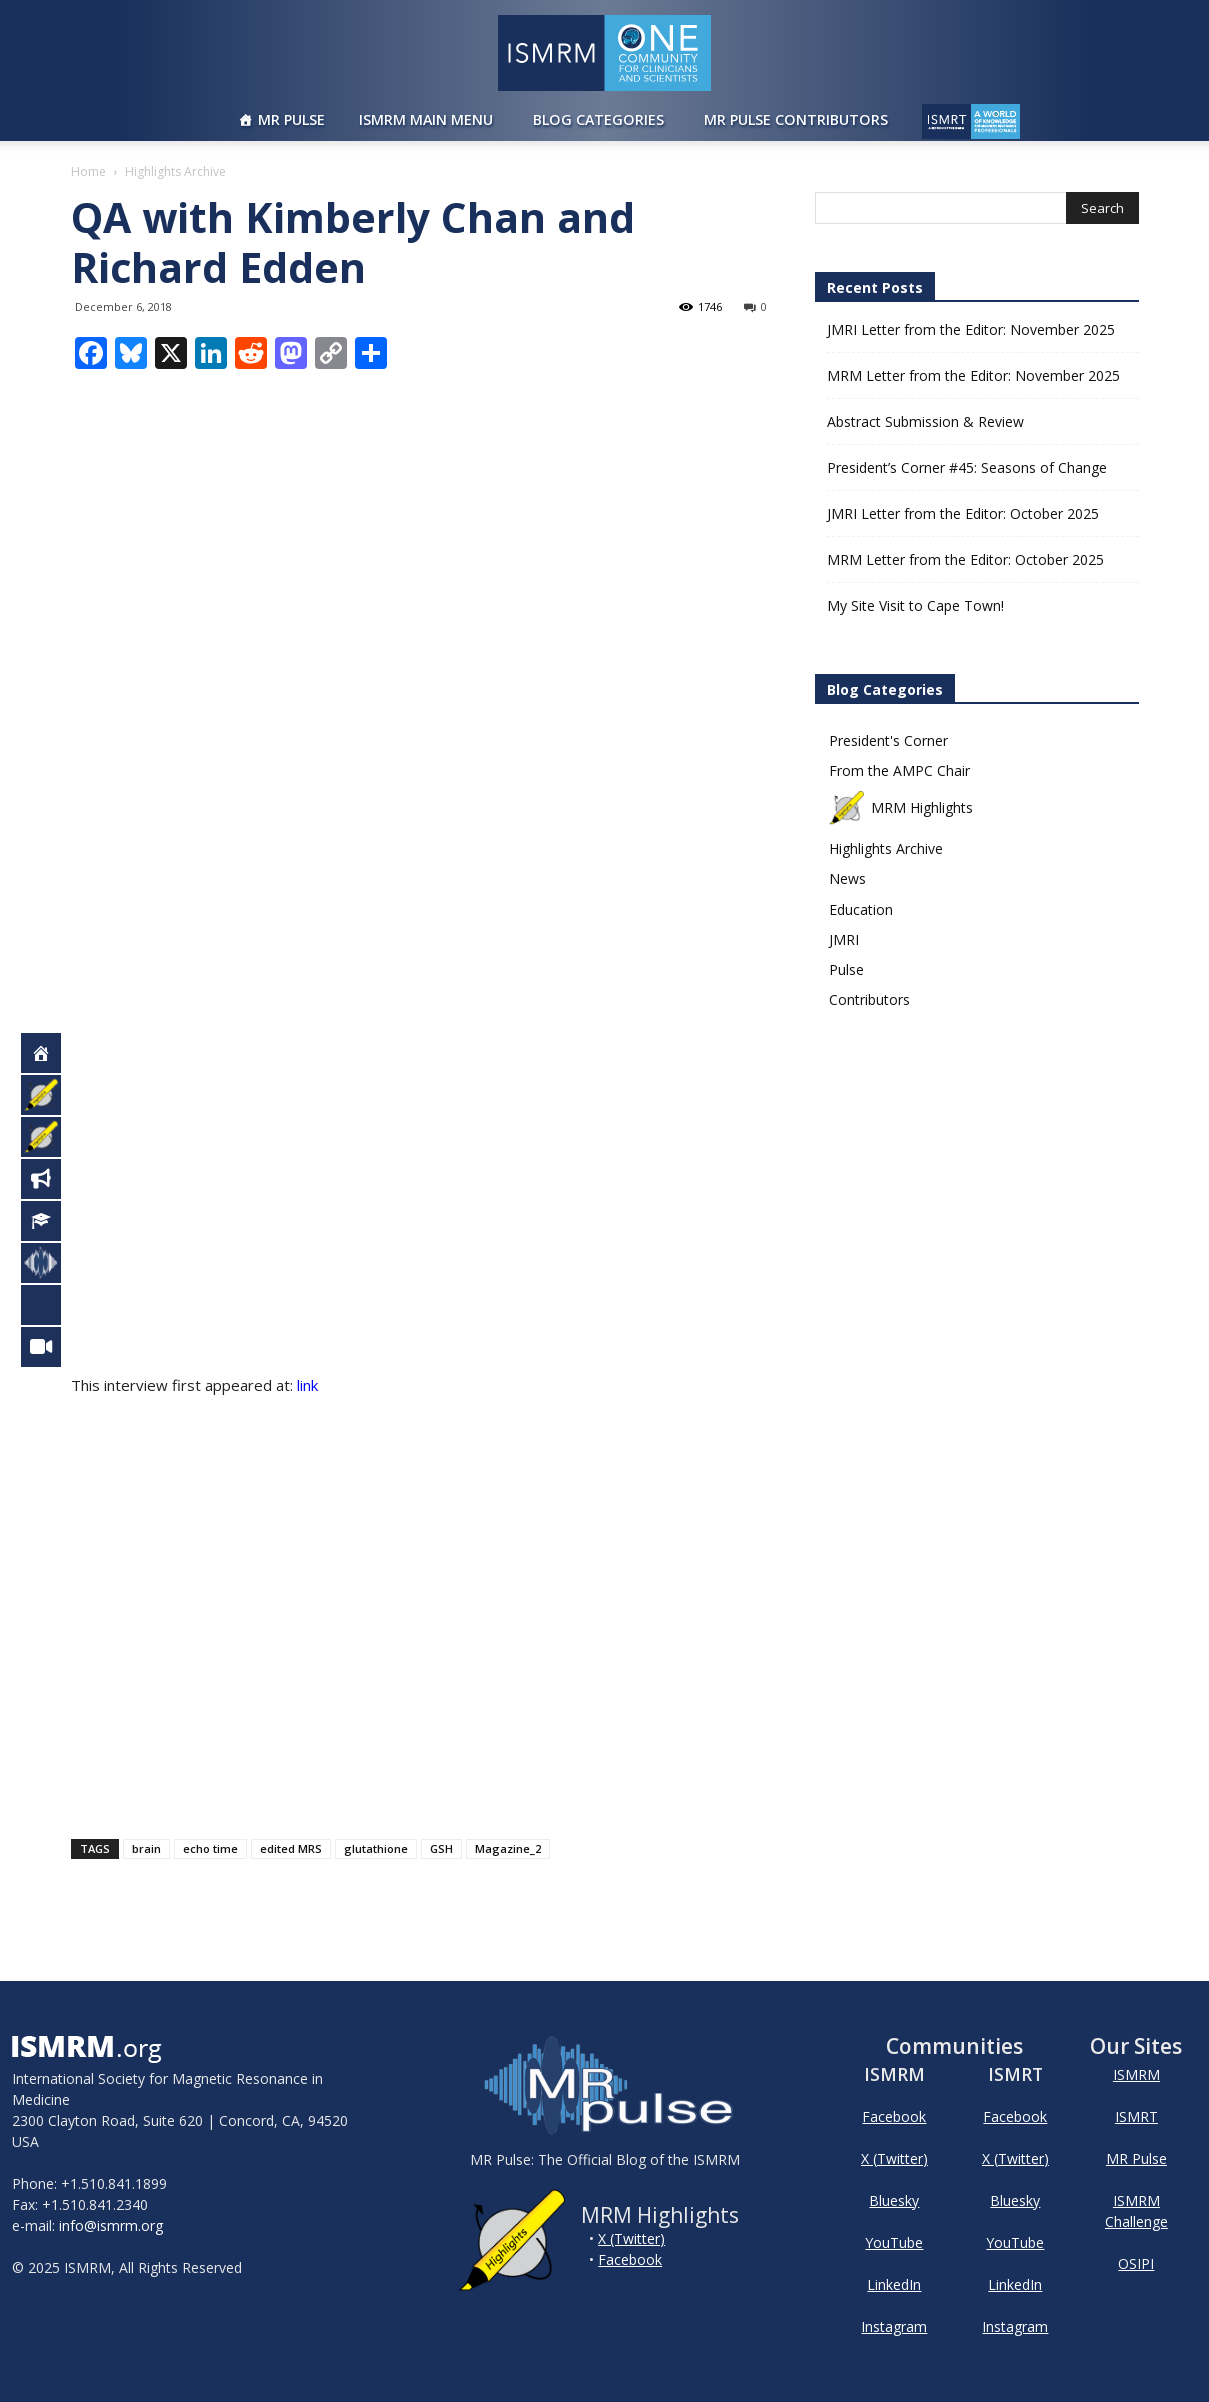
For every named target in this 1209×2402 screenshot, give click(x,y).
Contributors (869, 999)
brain (146, 1848)
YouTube (894, 2242)
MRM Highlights (901, 807)
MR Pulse (291, 119)
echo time (210, 1848)
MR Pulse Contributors (796, 119)
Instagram (894, 2326)
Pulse (846, 969)
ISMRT (1136, 2116)
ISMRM (1136, 2074)
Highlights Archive (886, 848)
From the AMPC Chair (899, 770)
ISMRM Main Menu (426, 119)
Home (88, 171)
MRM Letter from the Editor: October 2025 (965, 559)
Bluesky (894, 2200)
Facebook (630, 2259)
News (847, 878)
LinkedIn (894, 2284)
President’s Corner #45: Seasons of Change (967, 467)
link (307, 1385)
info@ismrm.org (111, 2225)
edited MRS (291, 1848)
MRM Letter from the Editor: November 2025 (973, 375)
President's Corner (888, 740)
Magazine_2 (508, 1848)
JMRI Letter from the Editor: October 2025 (963, 513)
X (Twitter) (631, 2238)
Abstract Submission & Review (925, 421)
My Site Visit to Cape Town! (915, 605)
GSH (441, 1848)
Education (861, 909)
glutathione (376, 1848)
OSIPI (1136, 2263)
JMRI (844, 939)
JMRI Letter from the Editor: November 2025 (971, 329)
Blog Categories (598, 119)
